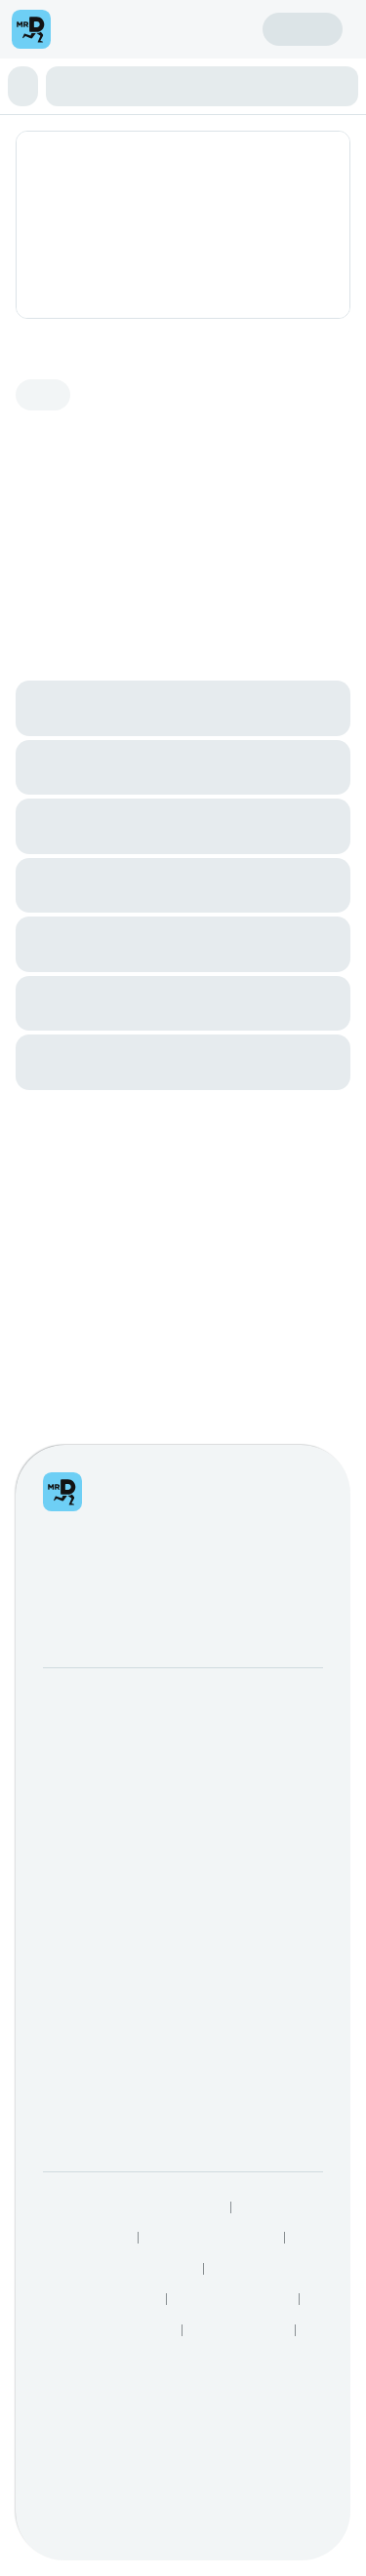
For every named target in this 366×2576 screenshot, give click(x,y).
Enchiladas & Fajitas (178, 225)
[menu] (66, 55)
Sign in (203, 89)
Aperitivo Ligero (60, 225)
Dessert (117, 243)
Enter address (56, 68)
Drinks (162, 243)
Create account (59, 89)
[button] (183, 168)
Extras (203, 243)
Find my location (163, 68)
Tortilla (71, 243)
